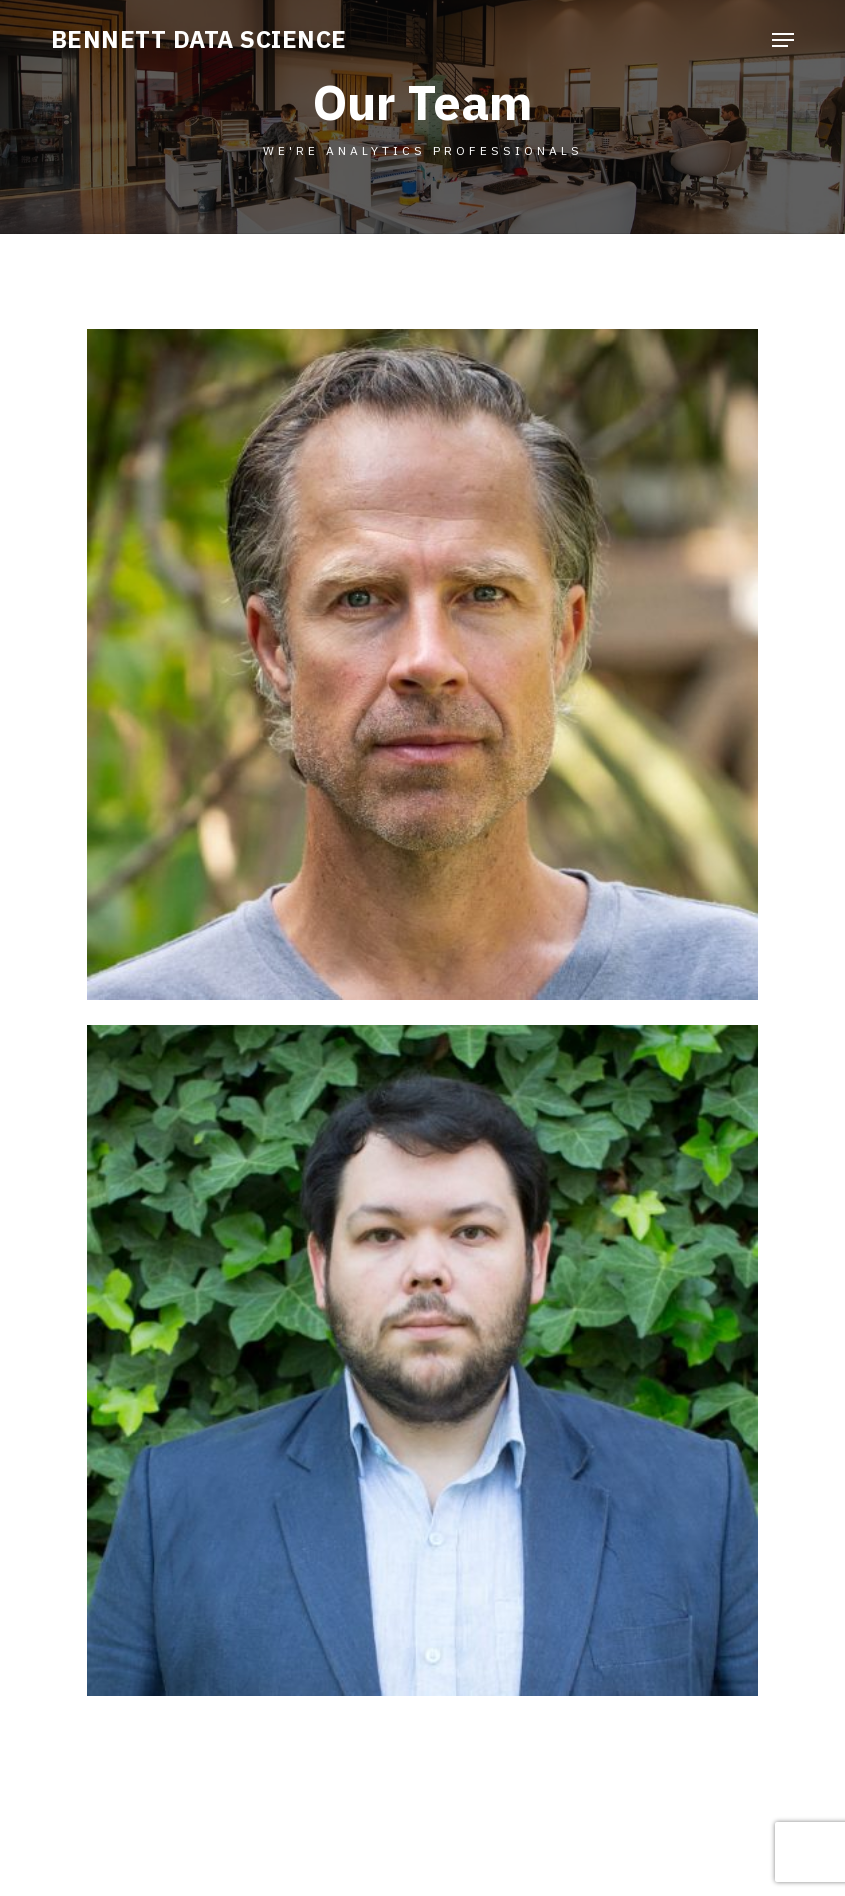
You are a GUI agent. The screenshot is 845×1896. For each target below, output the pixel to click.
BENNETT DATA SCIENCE (199, 39)
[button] (783, 40)
